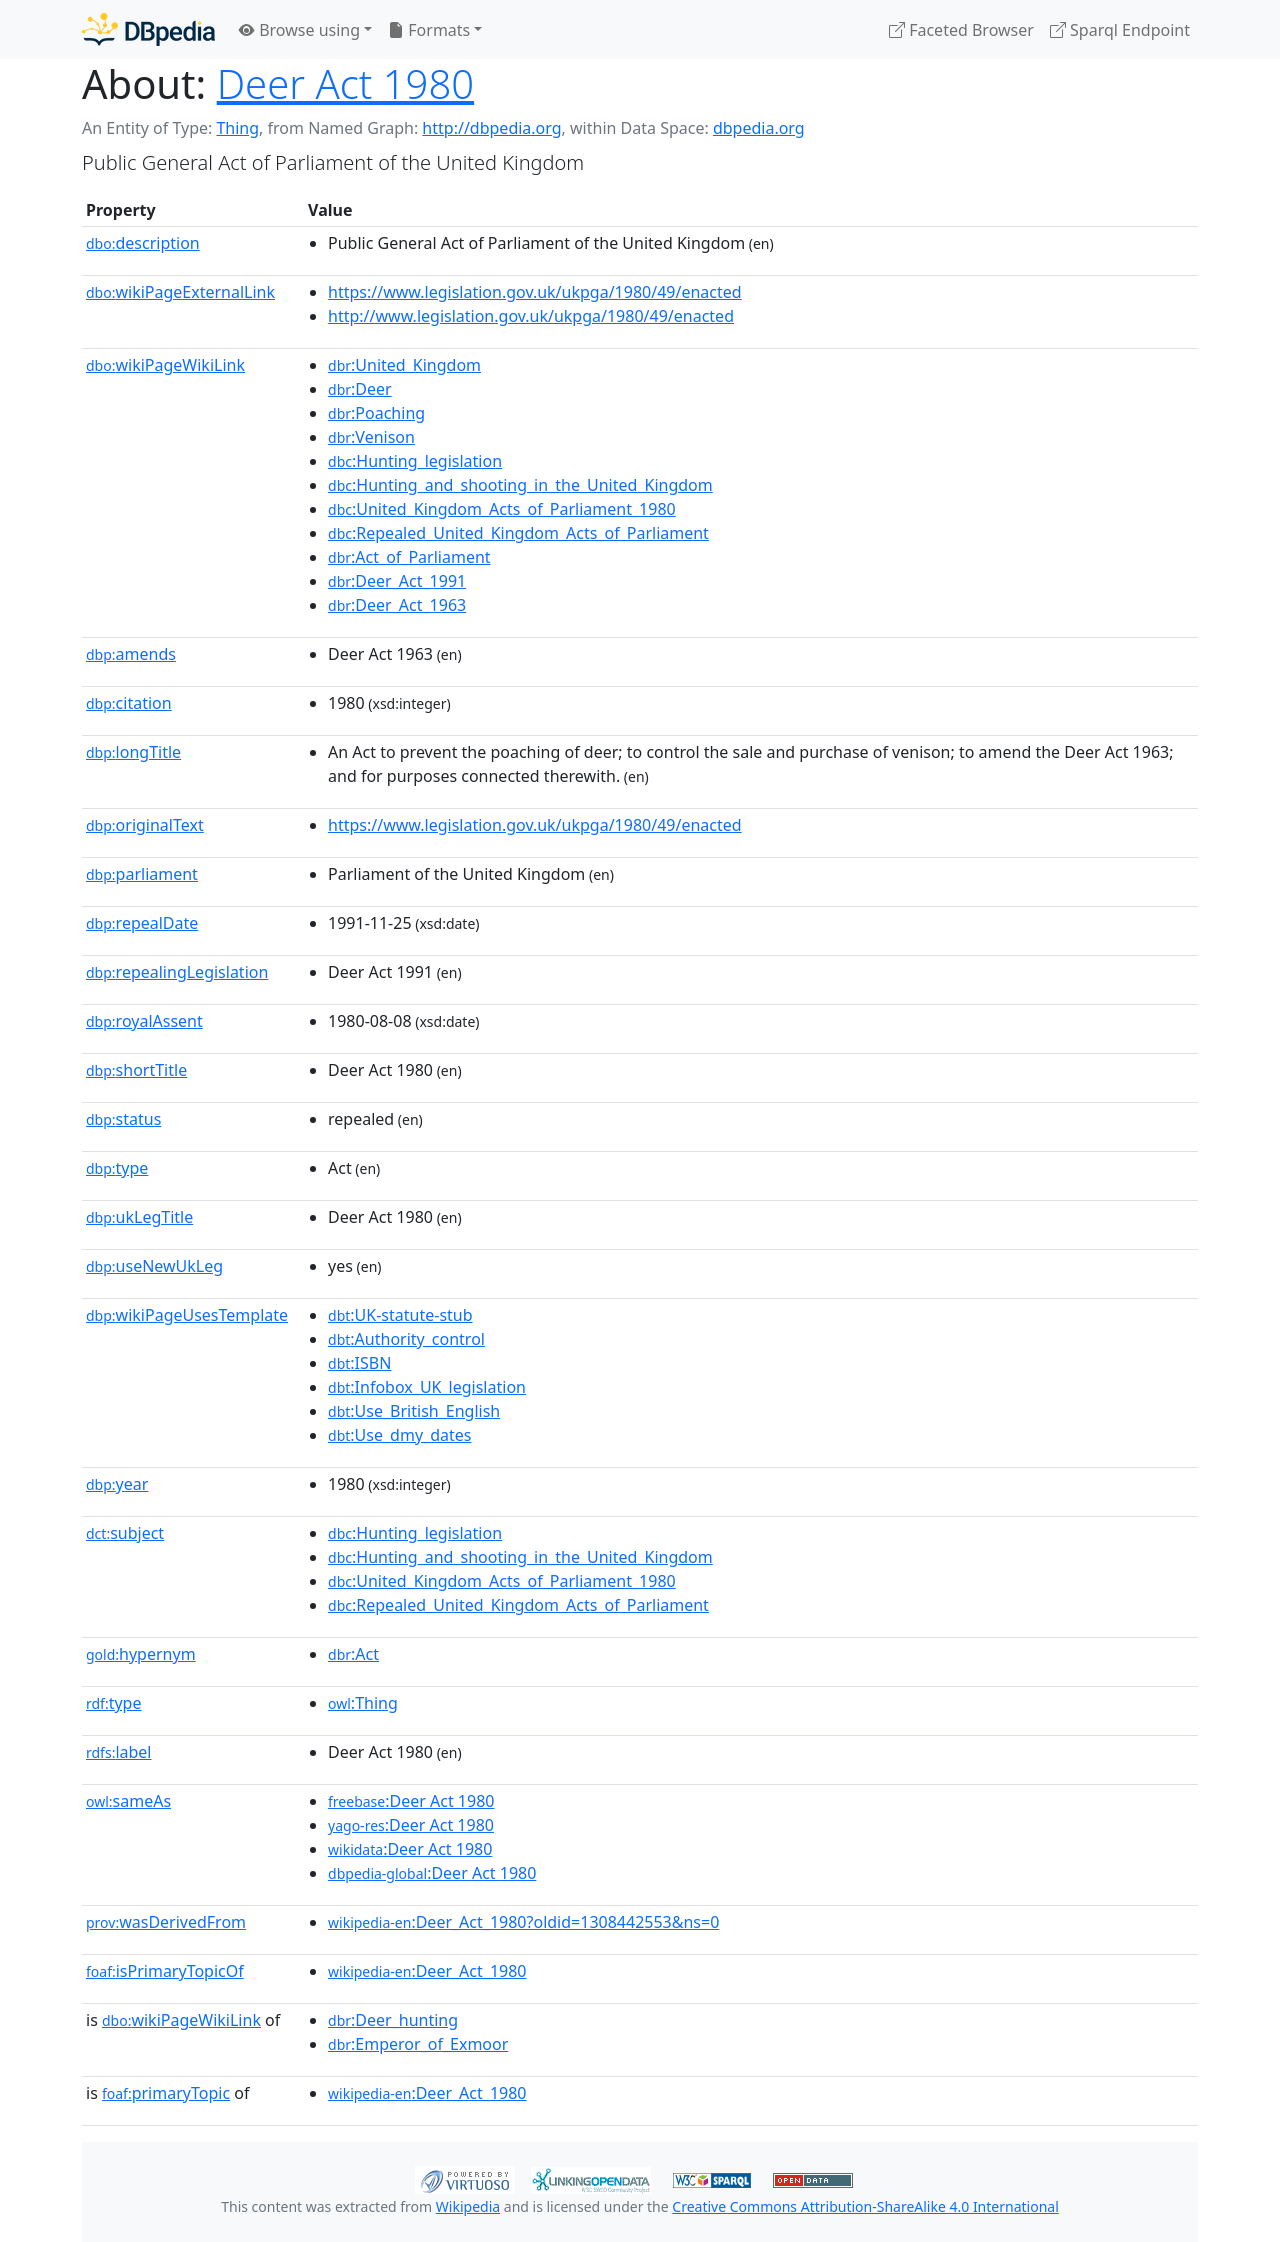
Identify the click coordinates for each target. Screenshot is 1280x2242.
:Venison (371, 437)
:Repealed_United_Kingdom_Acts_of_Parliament (518, 533)
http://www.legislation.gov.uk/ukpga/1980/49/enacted (531, 316)
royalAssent (144, 1021)
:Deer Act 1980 (411, 1801)
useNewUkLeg (154, 1266)
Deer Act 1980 (345, 83)
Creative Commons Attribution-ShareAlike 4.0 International (865, 2206)
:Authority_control (406, 1339)
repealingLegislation (177, 972)
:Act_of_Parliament (409, 557)
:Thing (363, 1703)
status (123, 1119)
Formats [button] (429, 30)
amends (131, 654)
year (117, 1484)
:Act (353, 1654)
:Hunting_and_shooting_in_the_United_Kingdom (520, 485)
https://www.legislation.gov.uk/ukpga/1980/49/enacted (535, 292)
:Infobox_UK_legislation (427, 1387)
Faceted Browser (961, 30)
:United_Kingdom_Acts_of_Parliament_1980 (502, 509)
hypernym (141, 1654)
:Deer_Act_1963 (397, 605)
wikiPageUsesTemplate (187, 1315)
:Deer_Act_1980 (427, 1971)
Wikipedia (468, 2206)
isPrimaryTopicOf (165, 1971)
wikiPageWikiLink (165, 365)
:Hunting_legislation (415, 461)
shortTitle (136, 1070)
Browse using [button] (299, 30)
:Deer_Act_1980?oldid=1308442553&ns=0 (523, 1922)
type (117, 1168)
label (119, 1752)
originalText (145, 825)
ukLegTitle (139, 1217)
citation (129, 703)
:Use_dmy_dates (399, 1435)
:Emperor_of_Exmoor (418, 2044)
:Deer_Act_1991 (397, 581)
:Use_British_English (414, 1411)
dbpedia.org (759, 128)
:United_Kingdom (404, 365)
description (143, 243)
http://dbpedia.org (491, 128)
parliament (142, 874)
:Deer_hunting (393, 2020)
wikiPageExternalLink (180, 292)
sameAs (128, 1801)
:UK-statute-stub (400, 1315)
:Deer (360, 389)
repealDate (142, 923)
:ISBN (359, 1363)
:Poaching (376, 413)
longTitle (133, 752)
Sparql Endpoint (1120, 30)
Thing (237, 128)
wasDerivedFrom (166, 1922)
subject (125, 1533)
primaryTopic (166, 2093)
